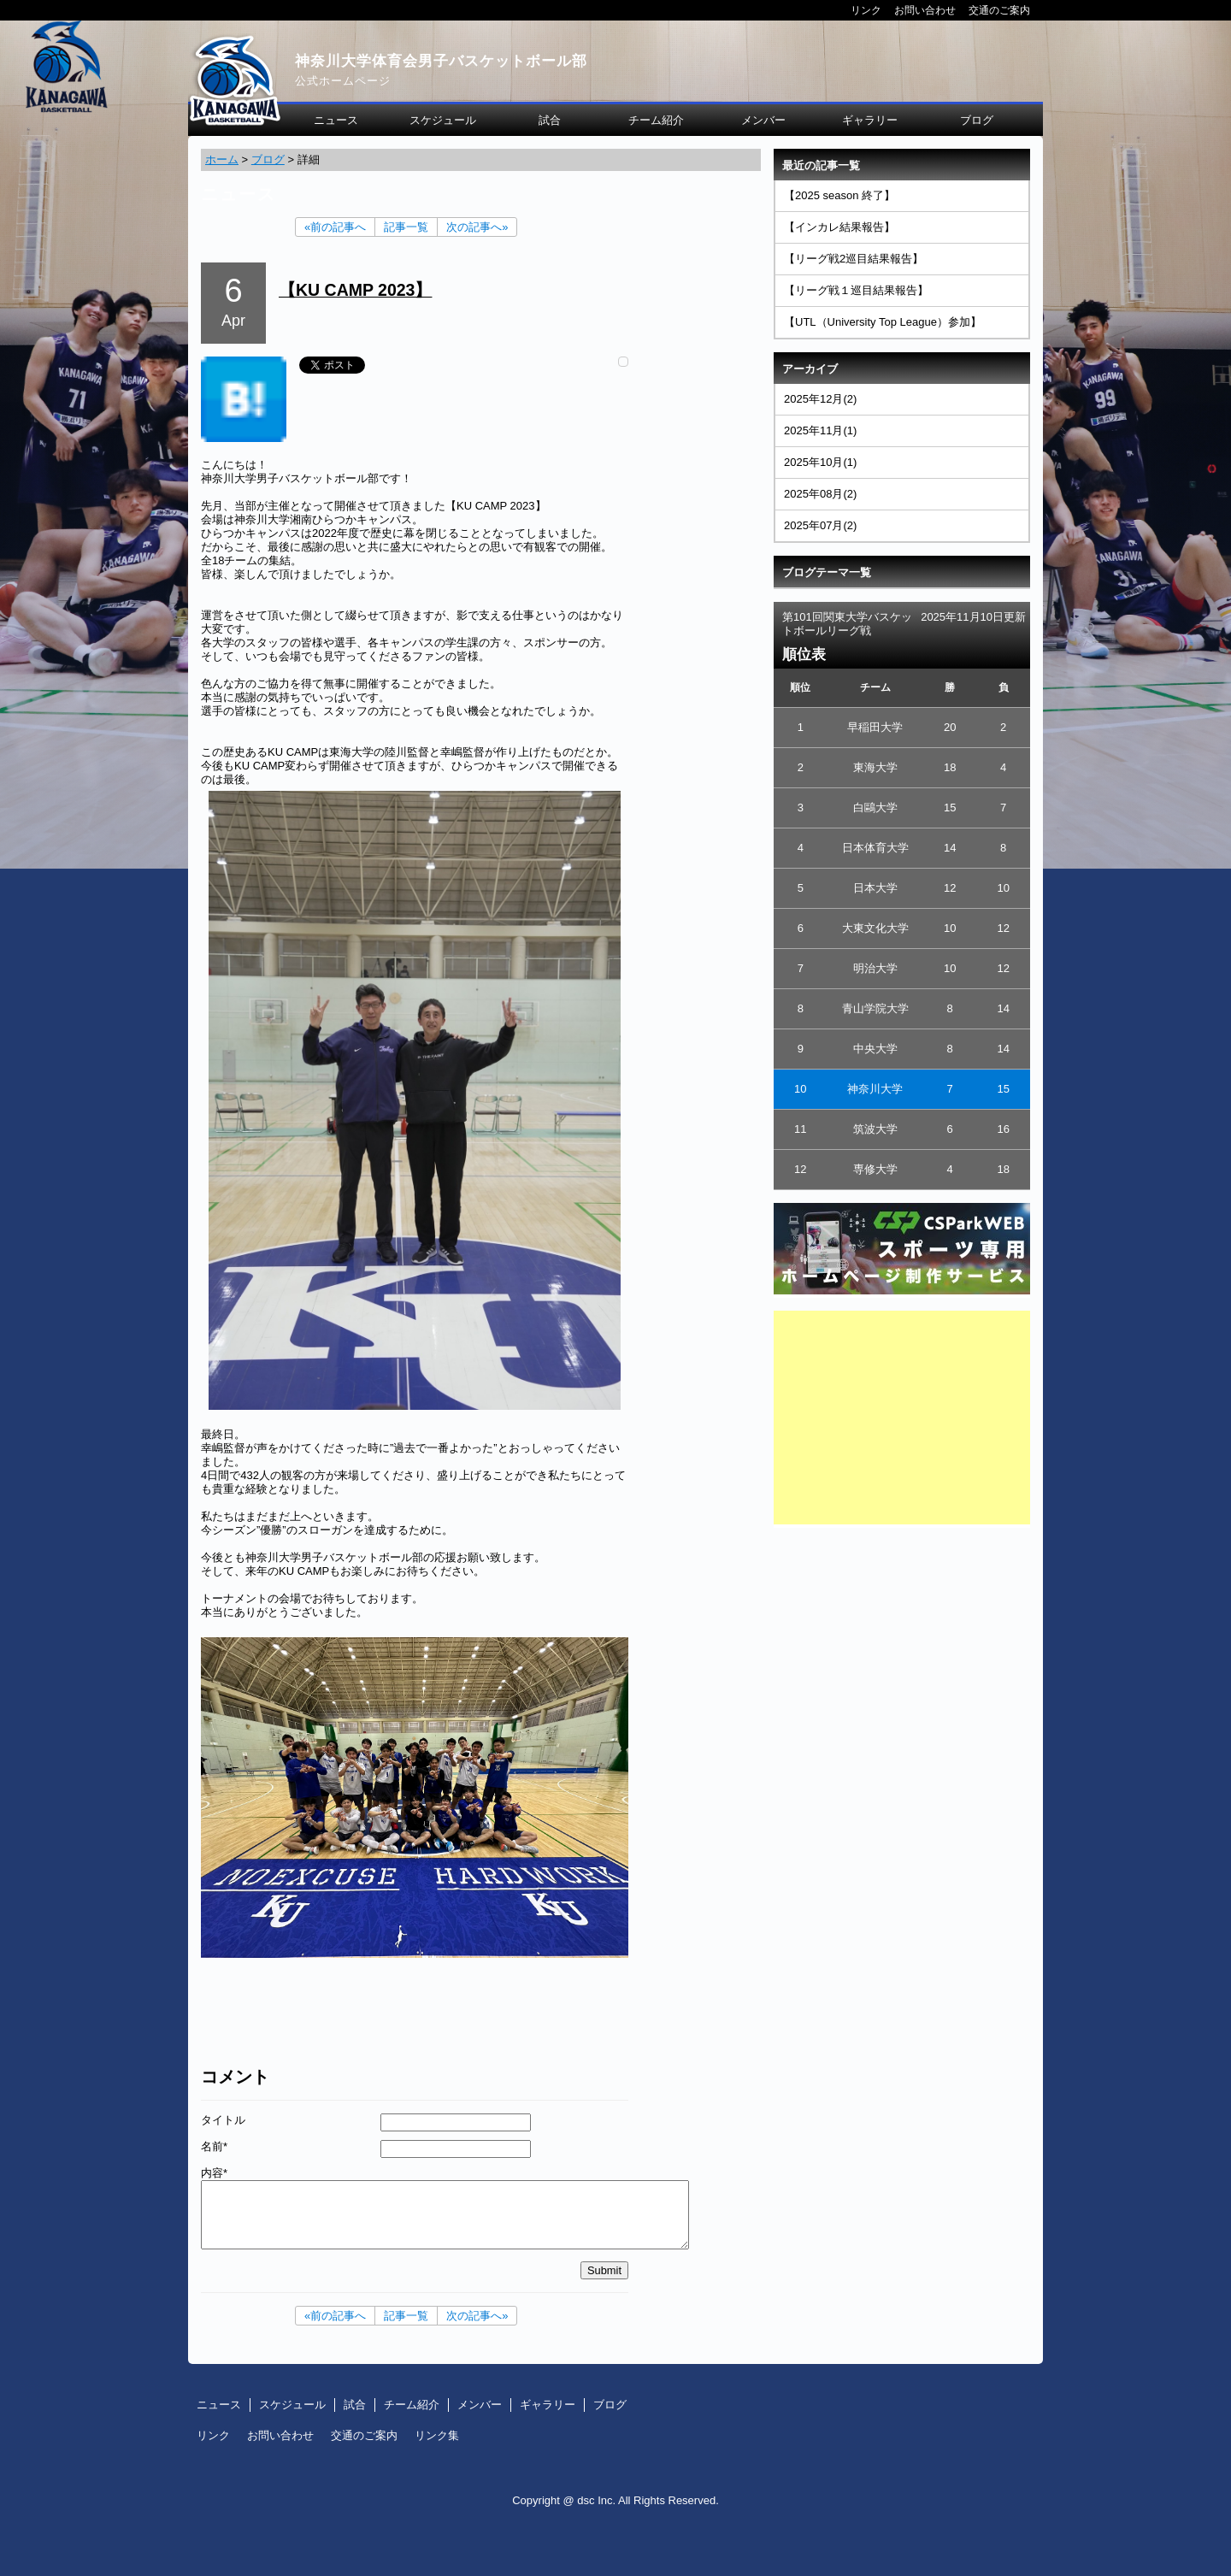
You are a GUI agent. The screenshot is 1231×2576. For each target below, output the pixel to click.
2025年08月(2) (820, 493)
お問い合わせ (925, 9)
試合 (550, 120)
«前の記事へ (335, 227)
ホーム (222, 159)
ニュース (336, 120)
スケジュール (442, 120)
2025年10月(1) (820, 462)
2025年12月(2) (820, 398)
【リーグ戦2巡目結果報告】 (853, 258)
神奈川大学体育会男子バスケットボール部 (441, 61)
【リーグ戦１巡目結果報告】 (856, 290)
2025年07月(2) (820, 525)
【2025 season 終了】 (839, 195)
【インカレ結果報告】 (839, 227)
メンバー (763, 120)
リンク (866, 9)
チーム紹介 (656, 120)
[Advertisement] (902, 1417)
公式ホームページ (343, 80)
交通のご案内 (999, 9)
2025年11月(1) (820, 430)
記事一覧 (406, 227)
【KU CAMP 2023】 (355, 289)
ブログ (976, 120)
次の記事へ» (477, 227)
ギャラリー (870, 120)
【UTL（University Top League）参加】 (882, 321)
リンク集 (437, 2435)
